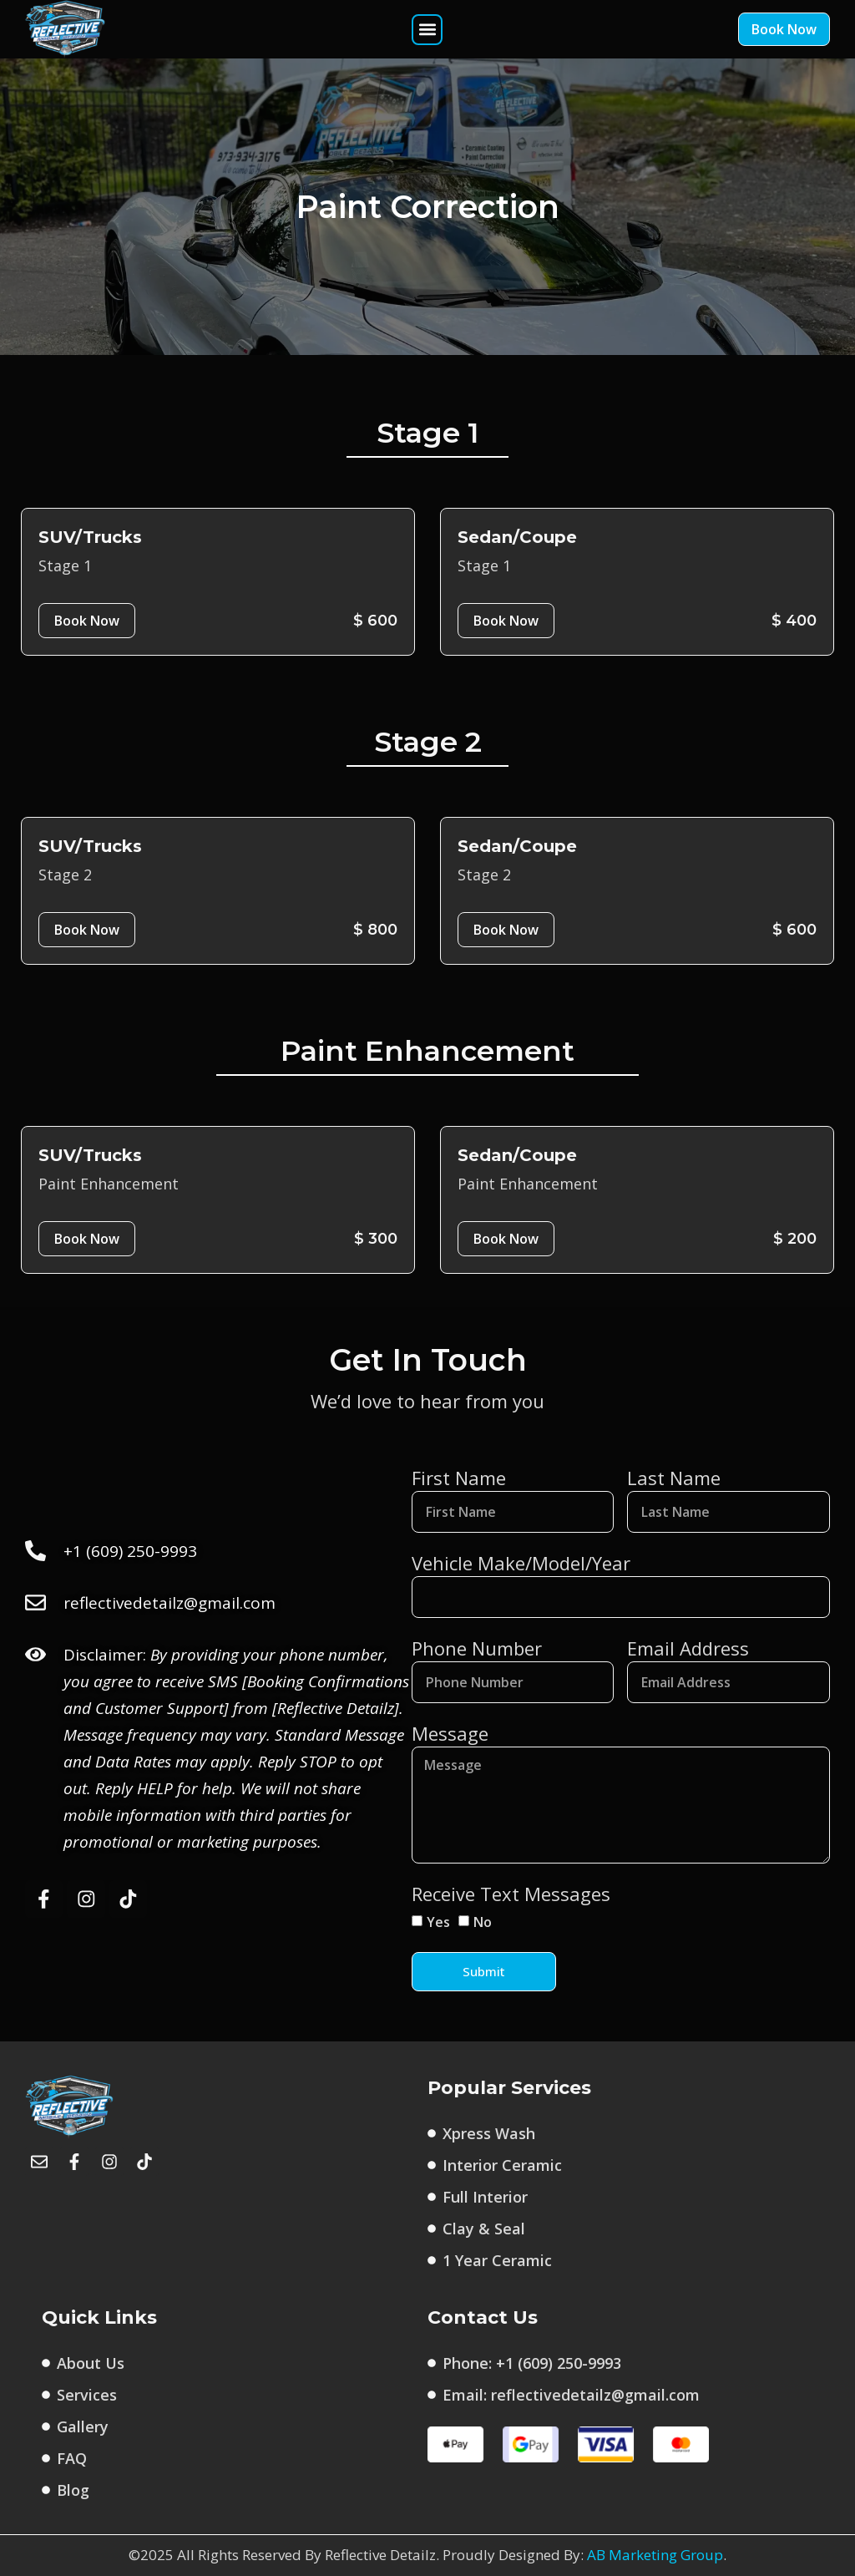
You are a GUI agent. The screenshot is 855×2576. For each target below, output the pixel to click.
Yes (438, 1922)
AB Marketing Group (655, 2555)
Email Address (688, 1648)
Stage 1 (65, 565)
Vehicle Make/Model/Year (521, 1562)
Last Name (674, 1477)
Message (450, 1733)
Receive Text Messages (511, 1893)
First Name (459, 1477)
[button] (427, 29)
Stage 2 (65, 875)
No (482, 1922)
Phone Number (477, 1648)
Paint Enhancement (108, 1184)
